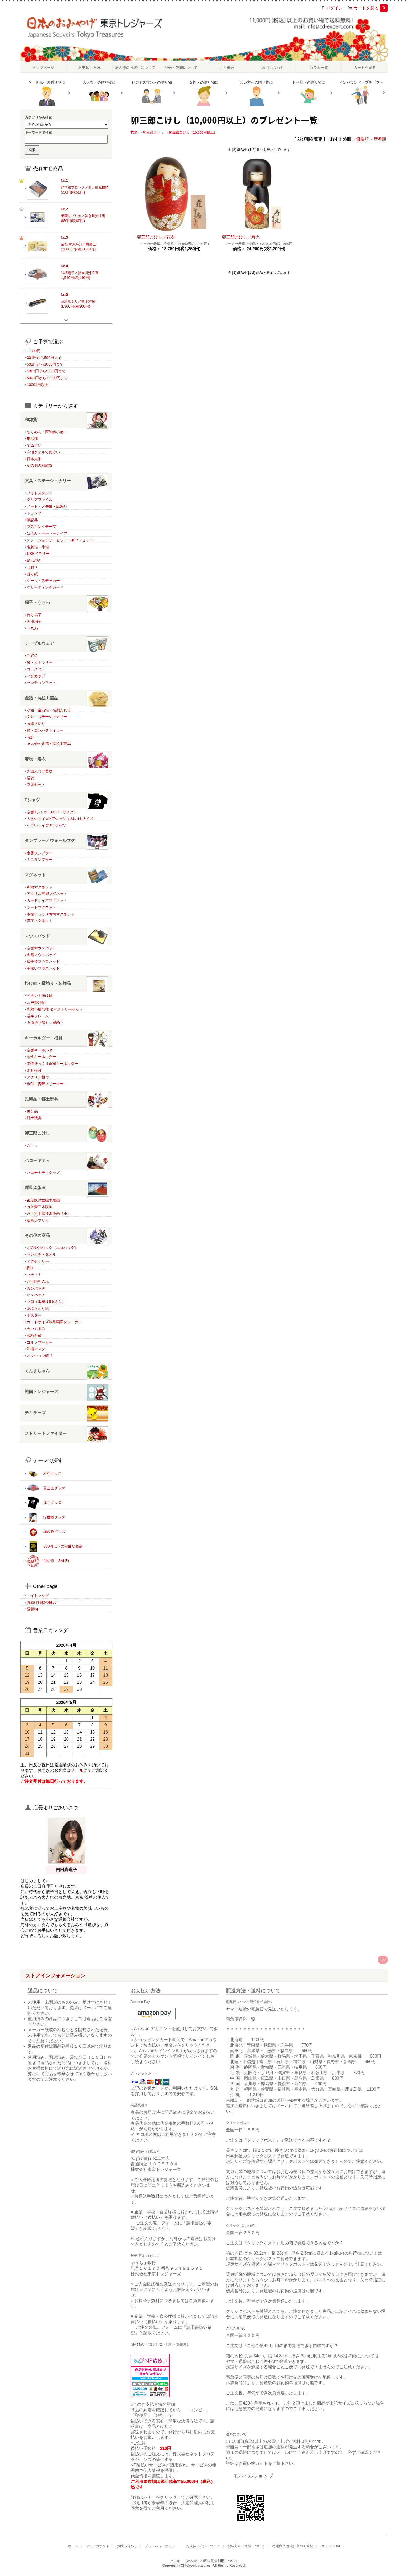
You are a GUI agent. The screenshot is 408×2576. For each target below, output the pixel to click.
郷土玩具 (34, 1118)
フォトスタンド (39, 493)
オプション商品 (39, 1356)
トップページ (43, 67)
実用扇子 (34, 621)
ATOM (335, 2546)
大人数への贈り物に (99, 93)
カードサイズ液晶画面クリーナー (54, 1322)
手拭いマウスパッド (43, 968)
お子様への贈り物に (308, 93)
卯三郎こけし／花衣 (156, 237)
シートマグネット (41, 907)
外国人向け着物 (39, 771)
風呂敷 (32, 438)
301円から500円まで (44, 358)
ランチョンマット (41, 682)
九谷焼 (32, 655)
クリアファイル (39, 499)
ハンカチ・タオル (41, 1254)
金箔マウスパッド (41, 955)
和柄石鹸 (34, 1335)
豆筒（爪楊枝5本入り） (46, 1302)
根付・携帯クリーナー (45, 1084)
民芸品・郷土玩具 (66, 1099)
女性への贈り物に (204, 93)
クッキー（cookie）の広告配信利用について (204, 2561)
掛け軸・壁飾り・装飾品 (66, 983)
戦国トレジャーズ (66, 1392)
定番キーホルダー (41, 1050)
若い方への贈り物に (256, 93)
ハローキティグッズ (43, 1173)
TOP (134, 133)
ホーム (73, 2546)
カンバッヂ (36, 1288)
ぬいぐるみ (36, 1329)
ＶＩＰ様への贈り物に (46, 93)
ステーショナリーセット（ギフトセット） (62, 540)
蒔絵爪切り (36, 723)
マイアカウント (97, 2546)
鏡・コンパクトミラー (45, 730)
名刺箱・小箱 (38, 547)
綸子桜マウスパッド (43, 961)
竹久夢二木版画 (39, 1207)
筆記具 (32, 520)
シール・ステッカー (43, 580)
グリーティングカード (45, 587)
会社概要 (227, 67)
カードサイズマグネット (47, 900)
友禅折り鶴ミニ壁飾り (45, 1023)
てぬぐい (34, 445)
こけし (32, 1145)
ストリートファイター (66, 1433)
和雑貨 (66, 420)
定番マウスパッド (41, 948)
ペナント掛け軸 (39, 996)
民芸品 (32, 1111)
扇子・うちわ (66, 602)
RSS (324, 2546)
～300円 (33, 351)
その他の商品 (66, 1235)
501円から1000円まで (45, 364)
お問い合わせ (273, 67)
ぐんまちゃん (66, 1371)
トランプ (34, 513)
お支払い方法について (203, 2546)
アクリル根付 (38, 1077)
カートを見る (370, 8)
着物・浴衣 (66, 759)
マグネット (66, 875)
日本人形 (34, 459)
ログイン (334, 8)
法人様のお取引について (135, 67)
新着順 (380, 139)
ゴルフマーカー (39, 1342)
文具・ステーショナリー (66, 481)
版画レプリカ (38, 1220)
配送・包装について (181, 67)
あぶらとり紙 (38, 1308)
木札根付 (34, 1070)
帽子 (30, 1268)
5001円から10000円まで (47, 378)
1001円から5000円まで (46, 371)
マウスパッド (66, 936)
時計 (30, 737)
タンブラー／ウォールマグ (66, 841)
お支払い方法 (89, 67)
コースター (36, 669)
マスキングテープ (41, 526)
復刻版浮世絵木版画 (43, 1200)
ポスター (34, 1315)
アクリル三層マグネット (47, 894)
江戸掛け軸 (36, 1002)
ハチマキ (34, 1275)
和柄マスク (36, 1349)
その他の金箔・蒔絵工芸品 (49, 744)
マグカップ (36, 676)
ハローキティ (66, 1160)
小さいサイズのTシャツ (46, 825)
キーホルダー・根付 (66, 1038)
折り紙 (32, 574)
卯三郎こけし (153, 133)
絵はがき (34, 560)
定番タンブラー (39, 853)
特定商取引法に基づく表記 (292, 2546)
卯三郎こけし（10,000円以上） (193, 133)
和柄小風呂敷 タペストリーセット (55, 1009)
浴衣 (30, 778)
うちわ (32, 628)
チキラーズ (66, 1413)
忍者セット (36, 784)
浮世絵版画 (66, 1188)
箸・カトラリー (39, 662)
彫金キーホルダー (41, 1057)
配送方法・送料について (246, 2546)
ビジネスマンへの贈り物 (151, 93)
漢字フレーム (38, 1016)
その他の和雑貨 (39, 465)
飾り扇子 (34, 615)
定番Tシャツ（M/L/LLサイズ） (52, 812)
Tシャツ (66, 800)
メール (77, 1770)
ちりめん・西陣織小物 (45, 432)
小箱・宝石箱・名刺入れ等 (49, 710)
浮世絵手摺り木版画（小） (49, 1213)
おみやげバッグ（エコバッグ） (52, 1248)
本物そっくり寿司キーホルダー (52, 1063)
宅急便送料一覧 (240, 2019)
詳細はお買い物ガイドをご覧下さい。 (261, 2463)
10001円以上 (37, 385)
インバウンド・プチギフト (361, 92)
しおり (32, 567)
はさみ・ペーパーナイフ (47, 533)
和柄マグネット (39, 887)
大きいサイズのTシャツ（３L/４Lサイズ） (62, 819)
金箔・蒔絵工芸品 (66, 698)
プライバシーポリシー (162, 2546)
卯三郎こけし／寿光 (241, 237)
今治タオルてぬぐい (43, 452)
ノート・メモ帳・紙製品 (47, 506)
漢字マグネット (39, 921)
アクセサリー (38, 1261)
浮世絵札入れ (38, 1281)
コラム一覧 (319, 67)
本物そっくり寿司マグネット (51, 914)
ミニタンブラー (39, 859)
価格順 (362, 139)
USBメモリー (38, 553)
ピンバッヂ (36, 1295)
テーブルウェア (66, 643)
